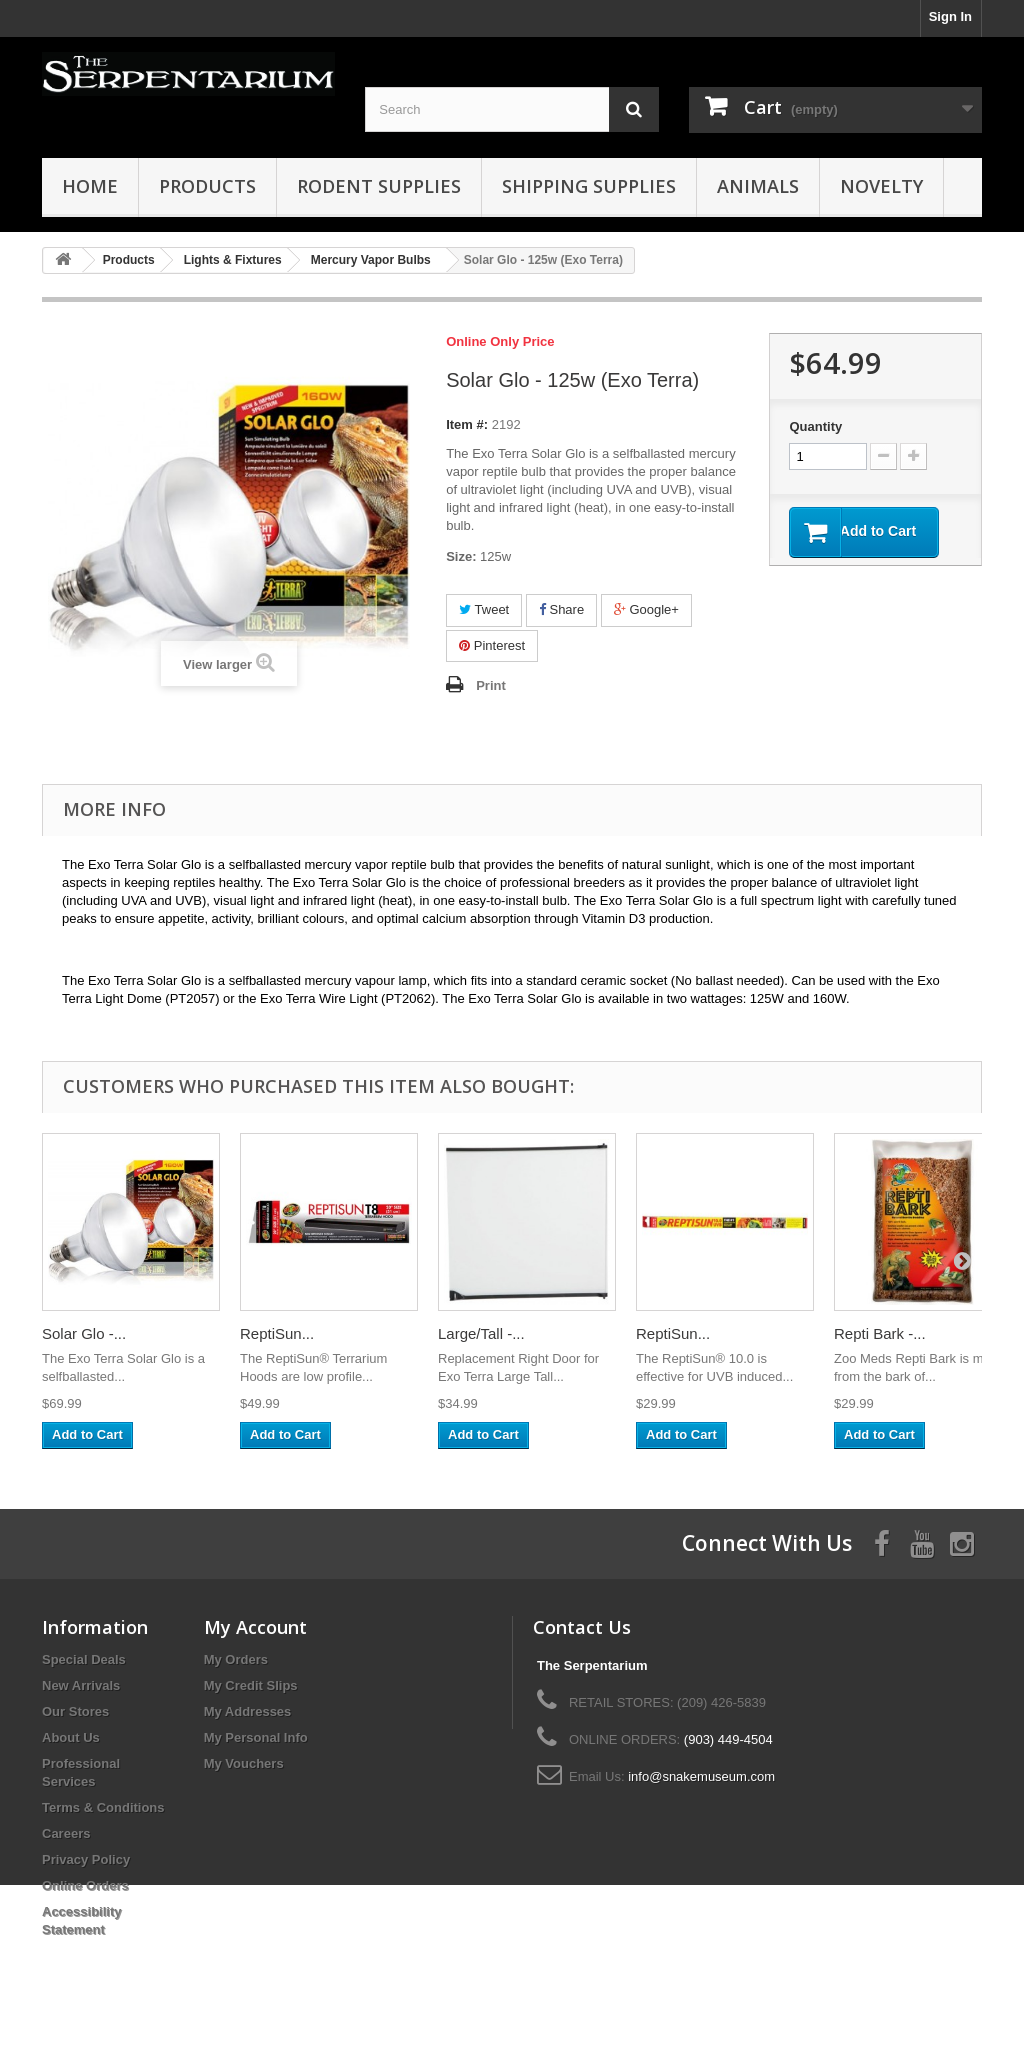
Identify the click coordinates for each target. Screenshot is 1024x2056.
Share (561, 609)
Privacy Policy (86, 1859)
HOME (90, 186)
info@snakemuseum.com (701, 1776)
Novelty (881, 186)
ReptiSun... (277, 1333)
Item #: (467, 424)
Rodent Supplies (379, 186)
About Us (71, 1737)
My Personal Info (256, 1737)
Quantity (815, 426)
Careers (66, 1833)
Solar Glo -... (84, 1333)
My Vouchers (244, 1763)
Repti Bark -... (880, 1333)
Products (207, 186)
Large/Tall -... (481, 1333)
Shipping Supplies (589, 186)
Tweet (484, 609)
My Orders (236, 1659)
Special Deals (84, 1659)
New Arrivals (81, 1685)
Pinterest (492, 645)
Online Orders (85, 1885)
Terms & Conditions (103, 1807)
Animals (758, 186)
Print (491, 685)
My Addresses (248, 1711)
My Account (255, 1627)
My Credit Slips (251, 1685)
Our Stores (75, 1711)
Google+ (646, 609)
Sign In (950, 16)
